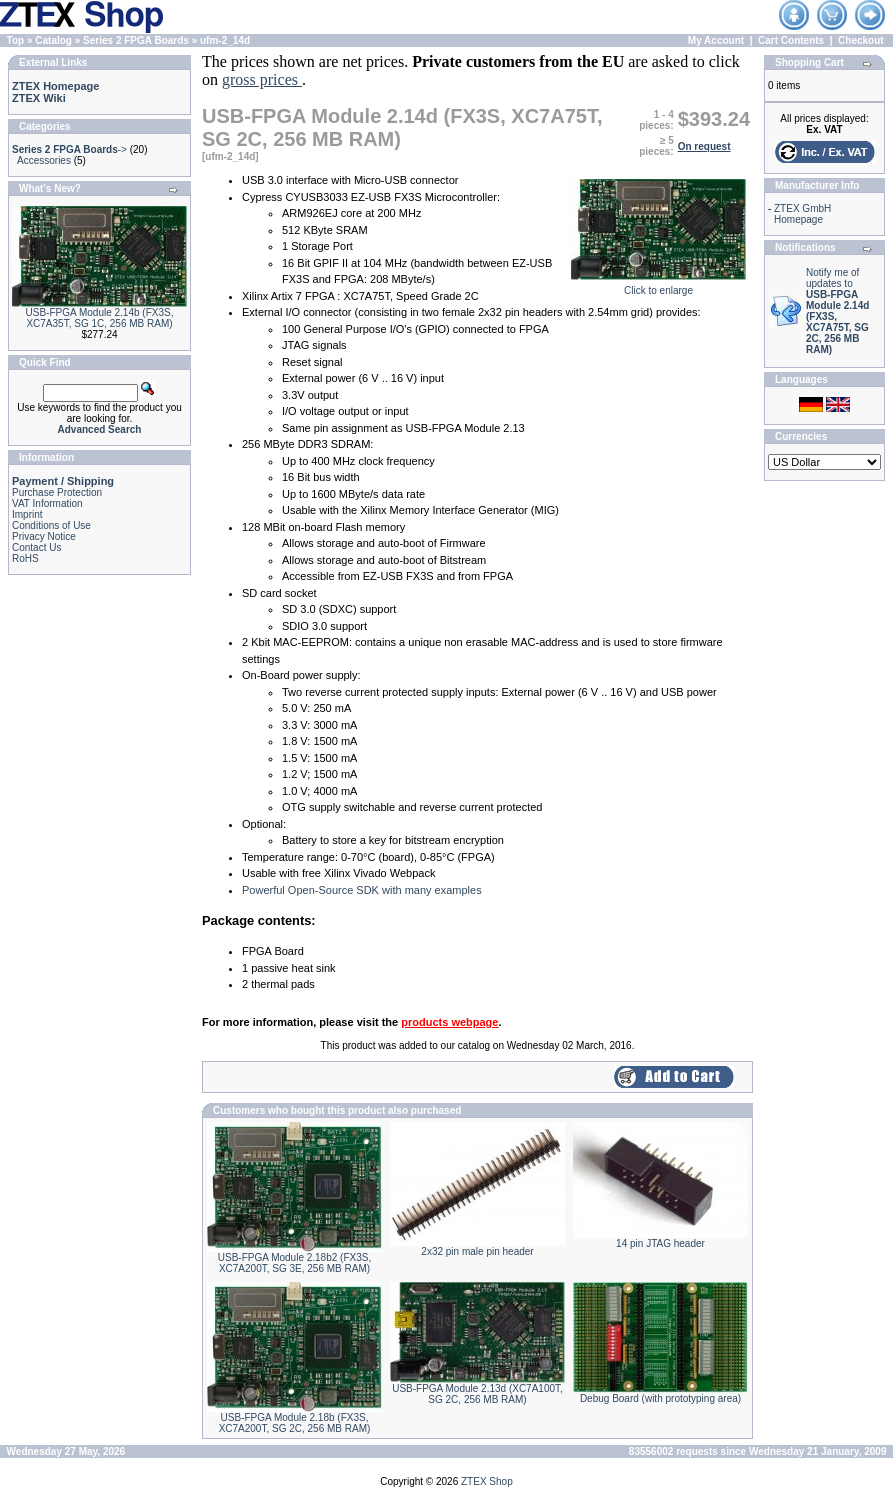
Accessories (44, 160)
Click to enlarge (658, 286)
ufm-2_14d (225, 40)
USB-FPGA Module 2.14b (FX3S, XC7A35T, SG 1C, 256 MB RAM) (100, 318)
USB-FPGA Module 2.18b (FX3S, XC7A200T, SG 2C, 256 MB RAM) (295, 1423)
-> (69, 149)
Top (16, 40)
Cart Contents (791, 40)
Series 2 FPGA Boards (136, 40)
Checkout (861, 40)
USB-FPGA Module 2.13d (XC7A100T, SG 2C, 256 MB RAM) (477, 1394)
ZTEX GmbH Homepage (802, 214)
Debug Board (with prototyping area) (660, 1398)
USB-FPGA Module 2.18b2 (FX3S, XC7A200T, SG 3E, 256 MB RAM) (294, 1263)
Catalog (53, 40)
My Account (716, 40)
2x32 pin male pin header (477, 1251)
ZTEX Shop (487, 1481)
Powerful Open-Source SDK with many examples (362, 890)
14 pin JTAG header (660, 1243)
